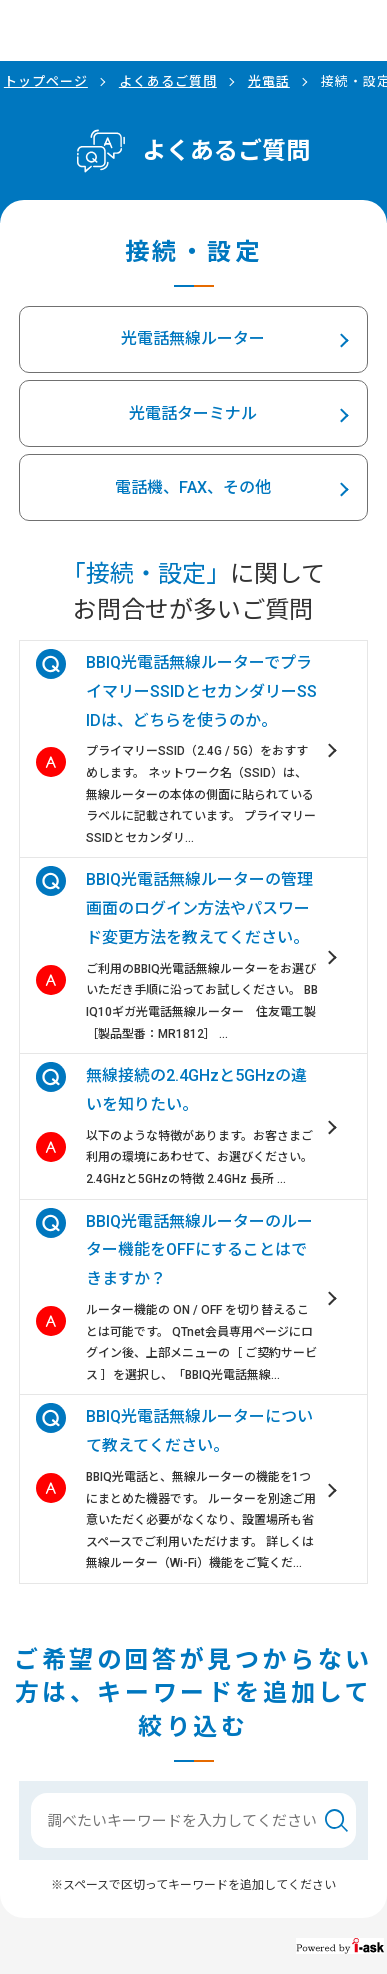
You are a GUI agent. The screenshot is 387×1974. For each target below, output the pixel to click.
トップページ (46, 81)
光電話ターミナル (193, 413)
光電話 (269, 81)
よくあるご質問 (168, 81)
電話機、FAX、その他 (193, 487)
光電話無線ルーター (193, 338)
